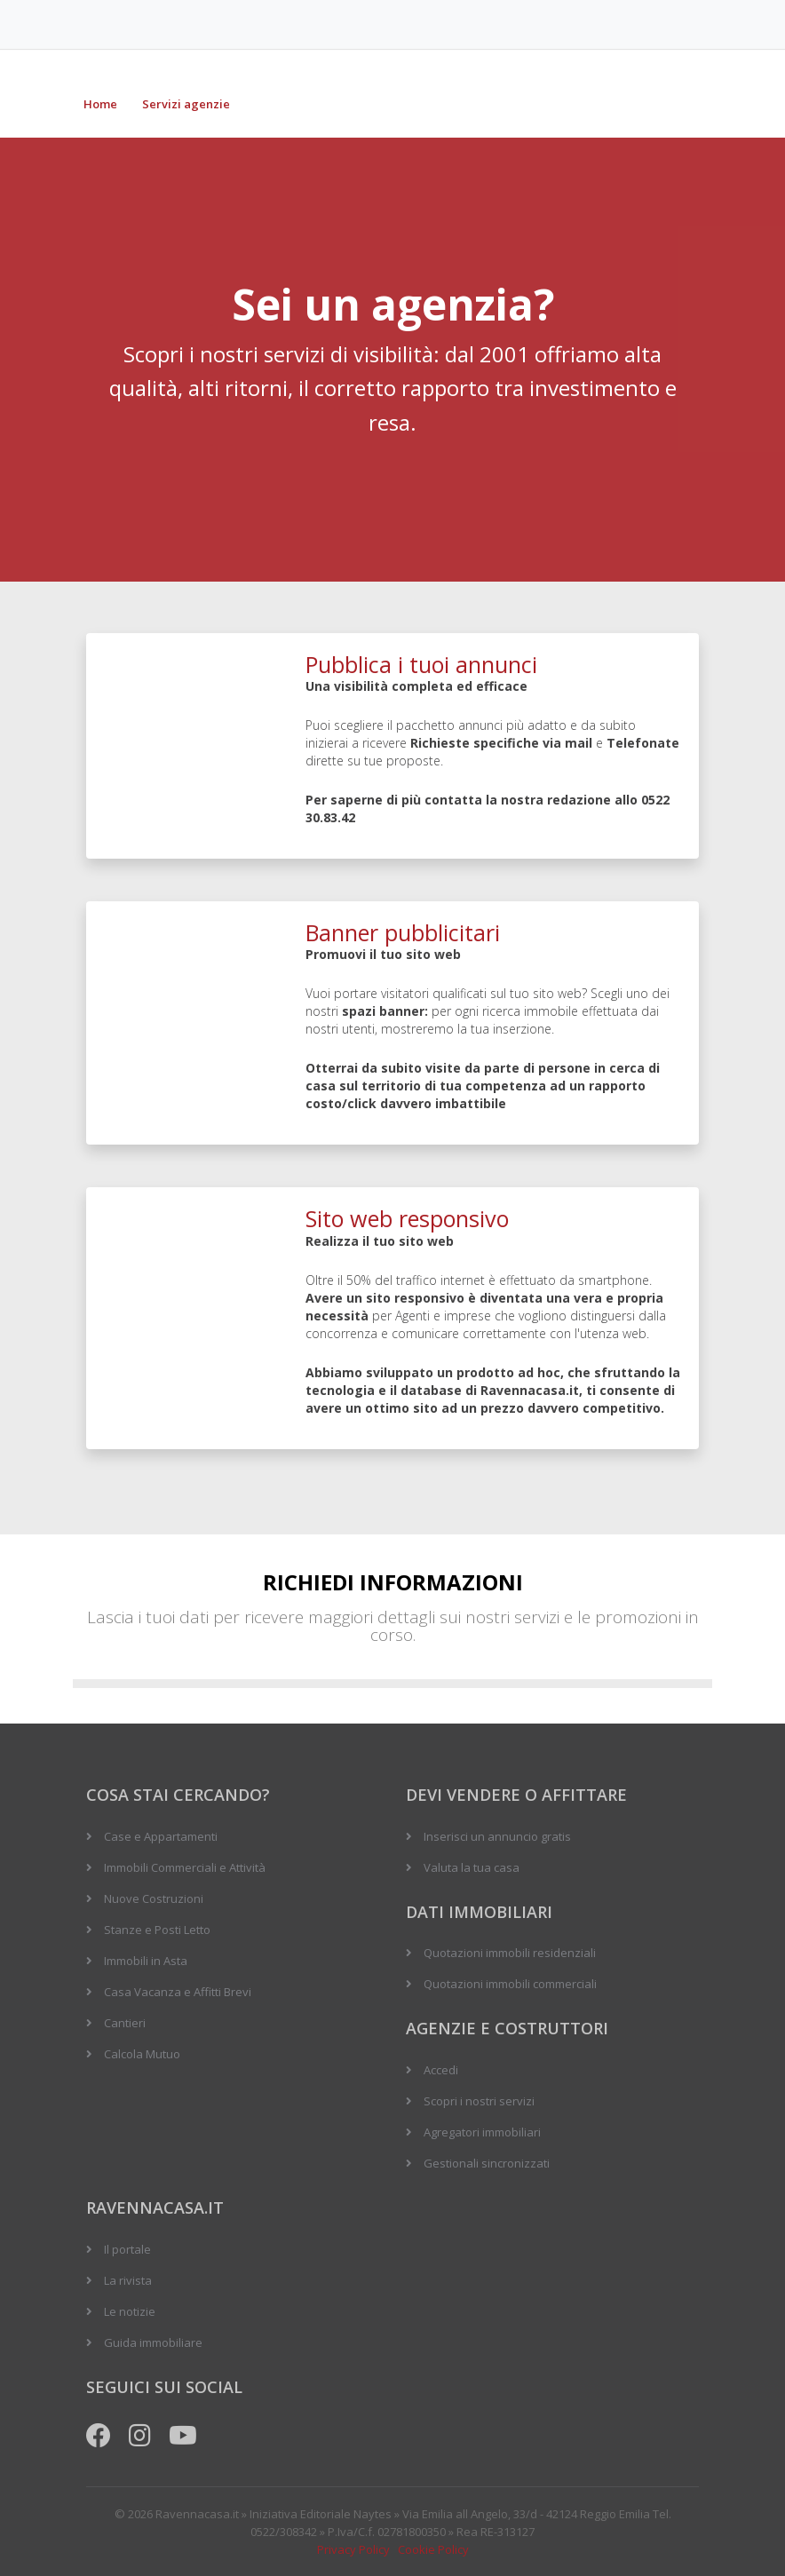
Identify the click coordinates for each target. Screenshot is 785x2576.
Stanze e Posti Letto (157, 1930)
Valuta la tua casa (471, 1867)
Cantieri (125, 2023)
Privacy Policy (353, 2549)
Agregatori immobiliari (482, 2132)
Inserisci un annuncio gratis (497, 1836)
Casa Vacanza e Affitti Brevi (177, 1992)
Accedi (441, 2070)
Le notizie (129, 2311)
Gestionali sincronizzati (487, 2163)
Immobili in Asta (145, 1961)
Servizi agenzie (186, 104)
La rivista (128, 2280)
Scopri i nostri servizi (479, 2101)
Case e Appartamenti (161, 1836)
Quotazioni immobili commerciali (510, 1984)
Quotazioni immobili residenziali (510, 1953)
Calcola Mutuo (142, 2054)
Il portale (127, 2249)
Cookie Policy (433, 2549)
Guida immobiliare (153, 2342)
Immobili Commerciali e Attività (185, 1867)
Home (100, 104)
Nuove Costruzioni (153, 1898)
